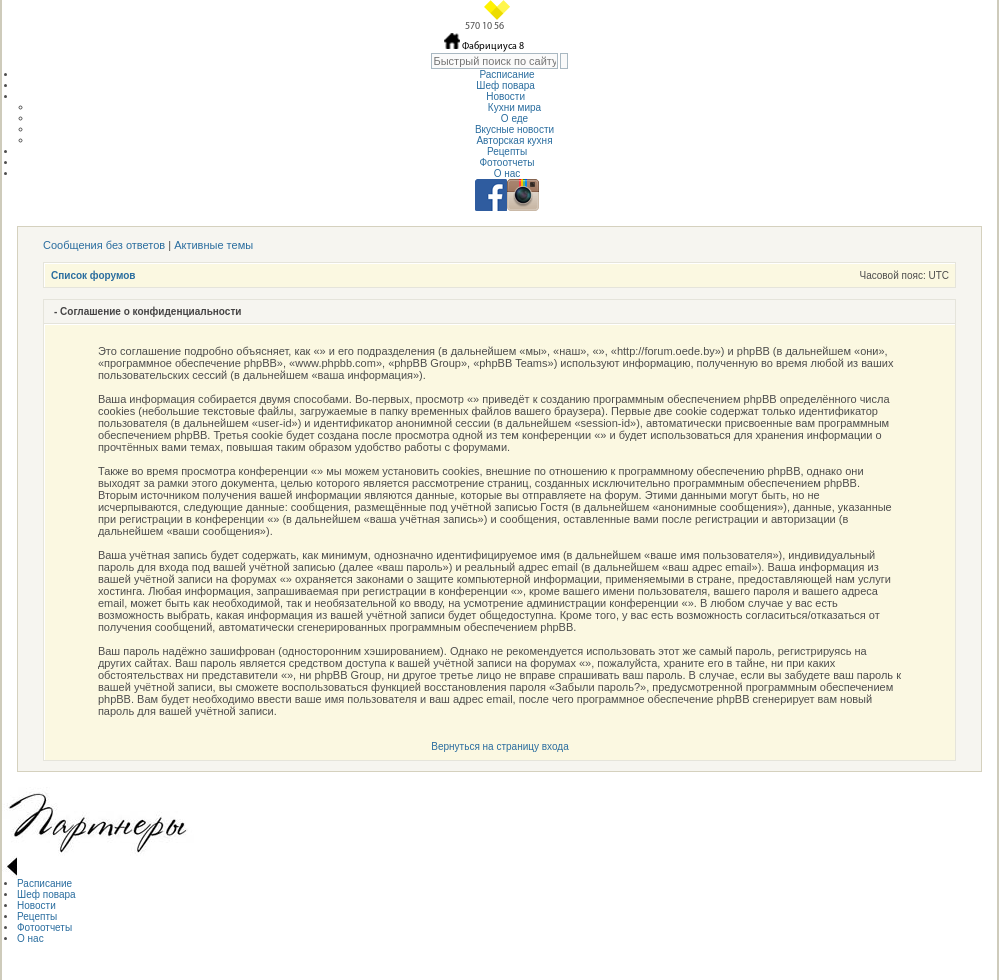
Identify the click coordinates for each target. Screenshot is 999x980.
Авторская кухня (514, 140)
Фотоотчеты (506, 162)
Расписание (506, 74)
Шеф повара (506, 85)
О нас (507, 173)
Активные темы (213, 245)
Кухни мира (514, 107)
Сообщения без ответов (104, 245)
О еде (514, 118)
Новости (507, 96)
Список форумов (93, 275)
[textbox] (494, 61)
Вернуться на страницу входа (499, 746)
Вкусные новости (514, 129)
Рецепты (507, 151)
